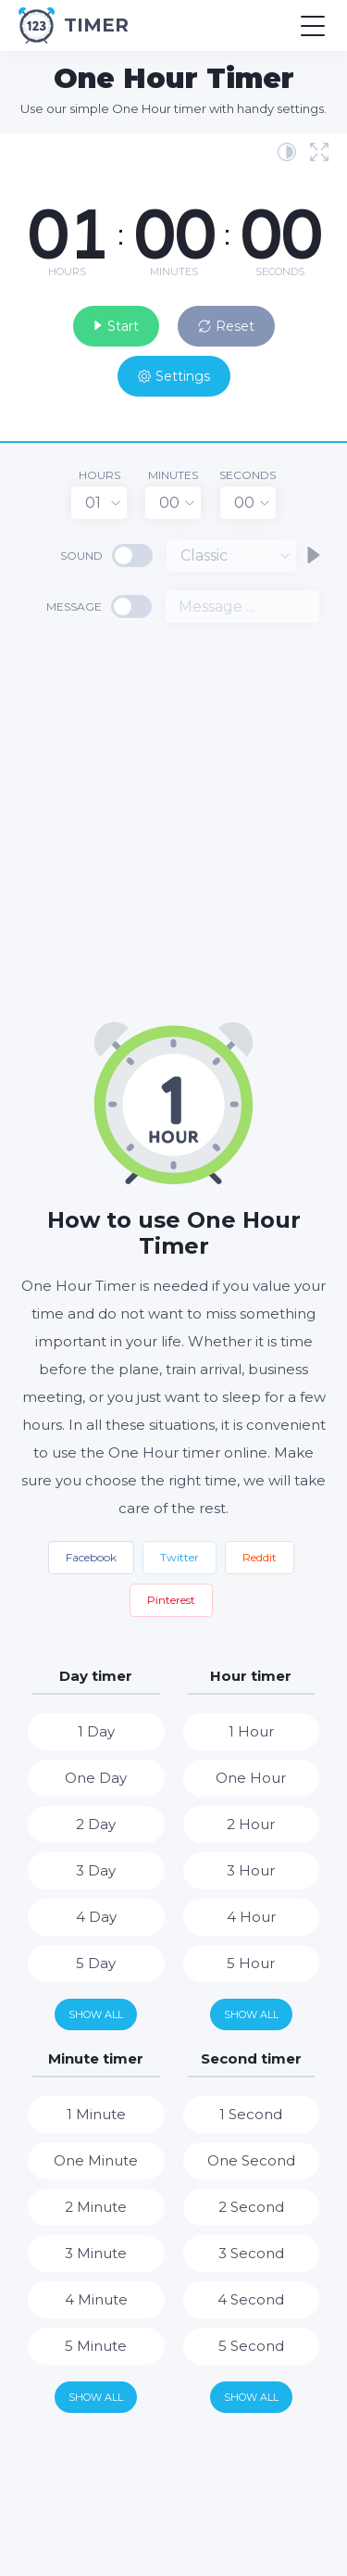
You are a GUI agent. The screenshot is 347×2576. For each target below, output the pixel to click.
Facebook (91, 1557)
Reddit (259, 1557)
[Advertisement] (173, 820)
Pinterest (171, 1600)
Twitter (179, 1557)
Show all (95, 2014)
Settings (174, 376)
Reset (226, 326)
